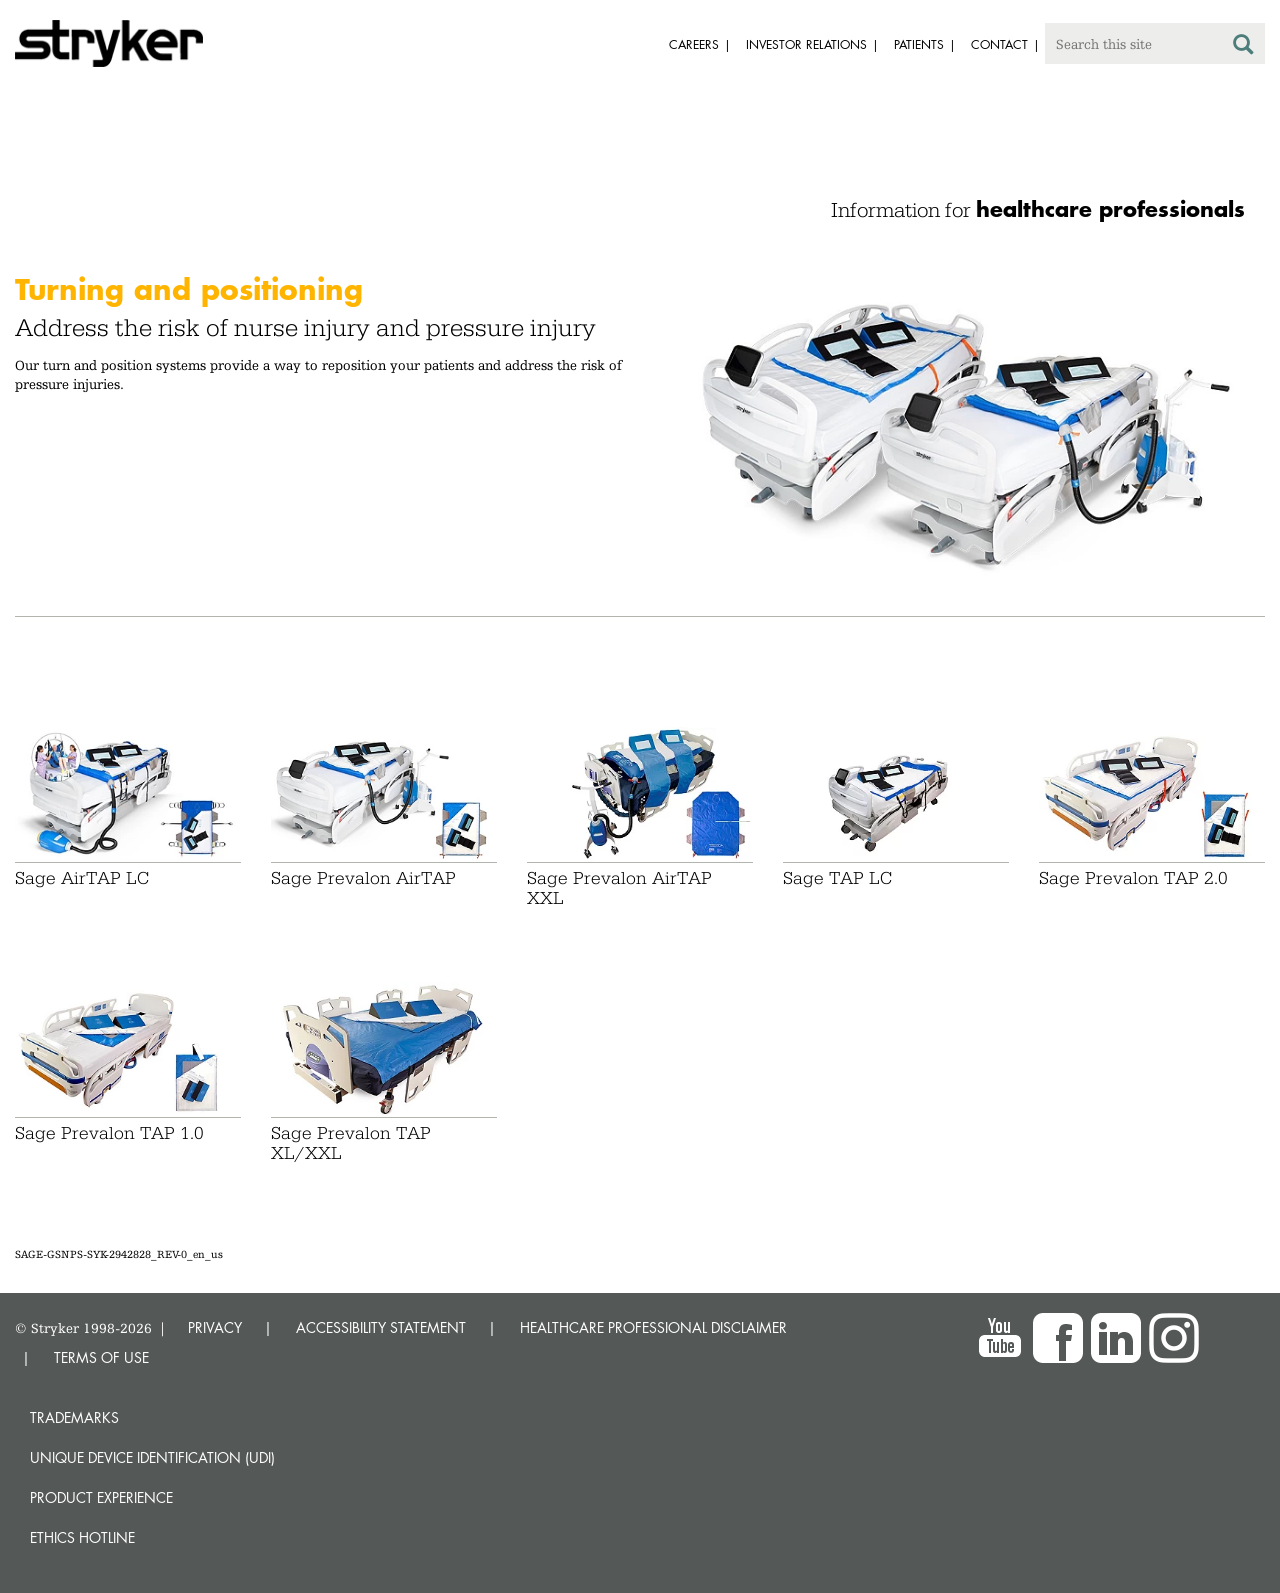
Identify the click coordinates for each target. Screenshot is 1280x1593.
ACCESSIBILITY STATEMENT (381, 1327)
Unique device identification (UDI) (152, 1457)
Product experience (101, 1497)
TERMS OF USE (101, 1357)
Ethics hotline (82, 1537)
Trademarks (74, 1417)
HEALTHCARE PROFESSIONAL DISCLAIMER (653, 1327)
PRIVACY (215, 1327)
